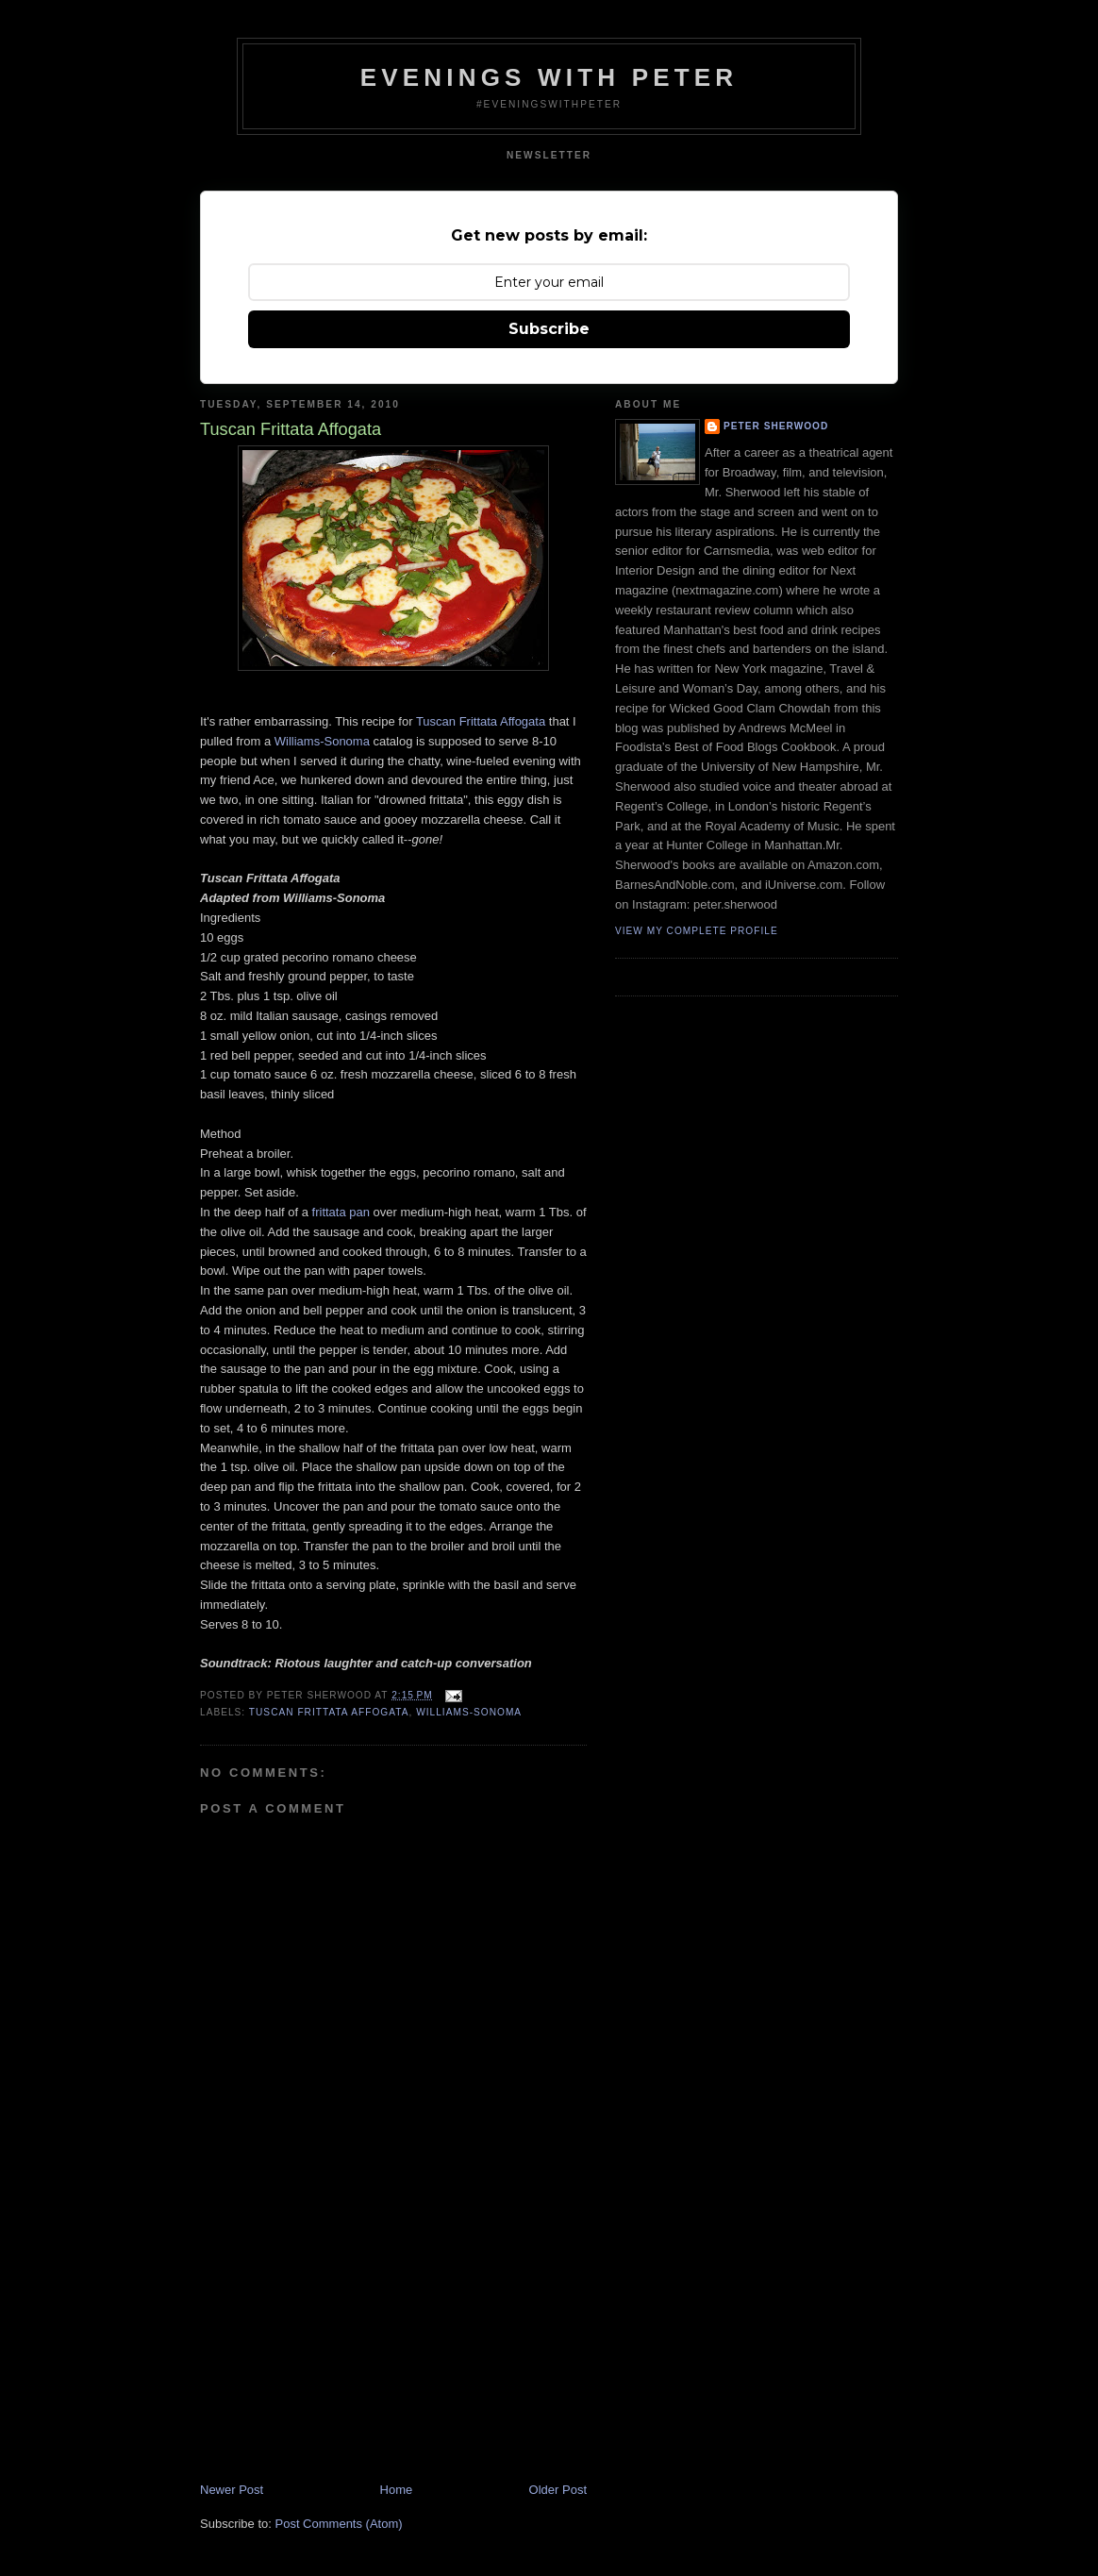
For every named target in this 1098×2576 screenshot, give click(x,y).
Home (396, 2490)
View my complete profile (696, 931)
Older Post (558, 2490)
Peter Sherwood (776, 426)
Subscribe (549, 329)
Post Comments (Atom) (339, 2524)
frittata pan (341, 1212)
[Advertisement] (341, 2349)
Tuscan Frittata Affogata (480, 721)
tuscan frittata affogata (329, 1712)
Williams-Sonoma (322, 741)
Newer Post (231, 2490)
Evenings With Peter (549, 77)
